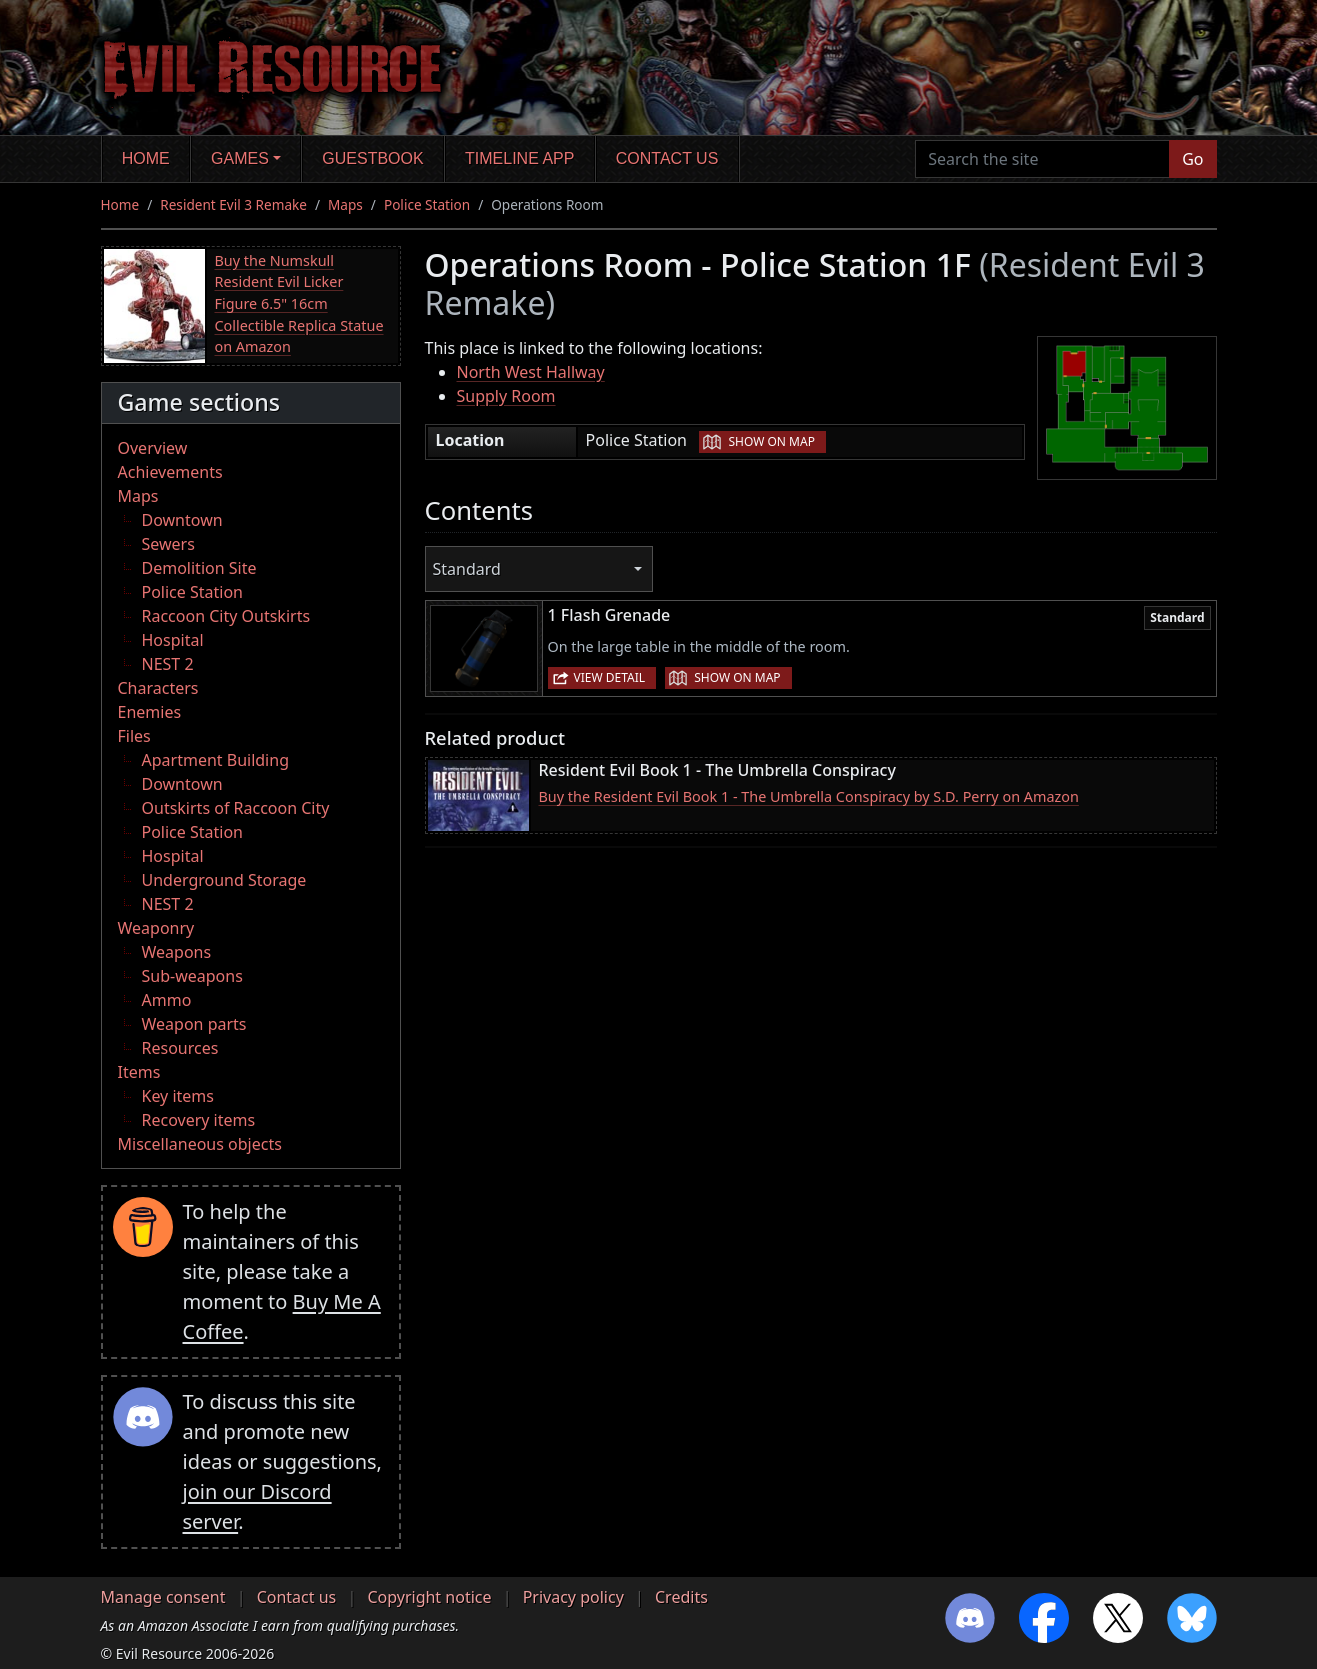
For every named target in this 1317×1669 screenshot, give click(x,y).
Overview (153, 448)
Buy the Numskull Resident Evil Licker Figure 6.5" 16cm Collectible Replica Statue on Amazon (299, 303)
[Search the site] (1042, 159)
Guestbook (372, 158)
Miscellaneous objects (200, 1144)
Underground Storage (224, 880)
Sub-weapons (192, 976)
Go (1192, 159)
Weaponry (156, 928)
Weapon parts (194, 1024)
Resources (180, 1048)
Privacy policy (573, 1597)
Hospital (173, 640)
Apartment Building (215, 760)
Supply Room (506, 396)
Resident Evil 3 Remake (233, 204)
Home (146, 158)
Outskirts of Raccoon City (236, 808)
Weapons (177, 952)
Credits (681, 1597)
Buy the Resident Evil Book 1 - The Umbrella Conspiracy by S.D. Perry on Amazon (809, 796)
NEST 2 (168, 664)
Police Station (427, 204)
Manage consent (163, 1597)
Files (134, 736)
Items (139, 1072)
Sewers (168, 544)
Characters (158, 688)
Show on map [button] (771, 441)
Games (240, 158)
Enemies (150, 712)
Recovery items (199, 1120)
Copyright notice (429, 1597)
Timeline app (519, 158)
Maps (345, 204)
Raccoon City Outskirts (226, 616)
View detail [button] (610, 677)
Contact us (667, 158)
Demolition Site (199, 568)
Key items (178, 1096)
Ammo (167, 1000)
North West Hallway (531, 372)
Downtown (182, 520)
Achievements (170, 472)
